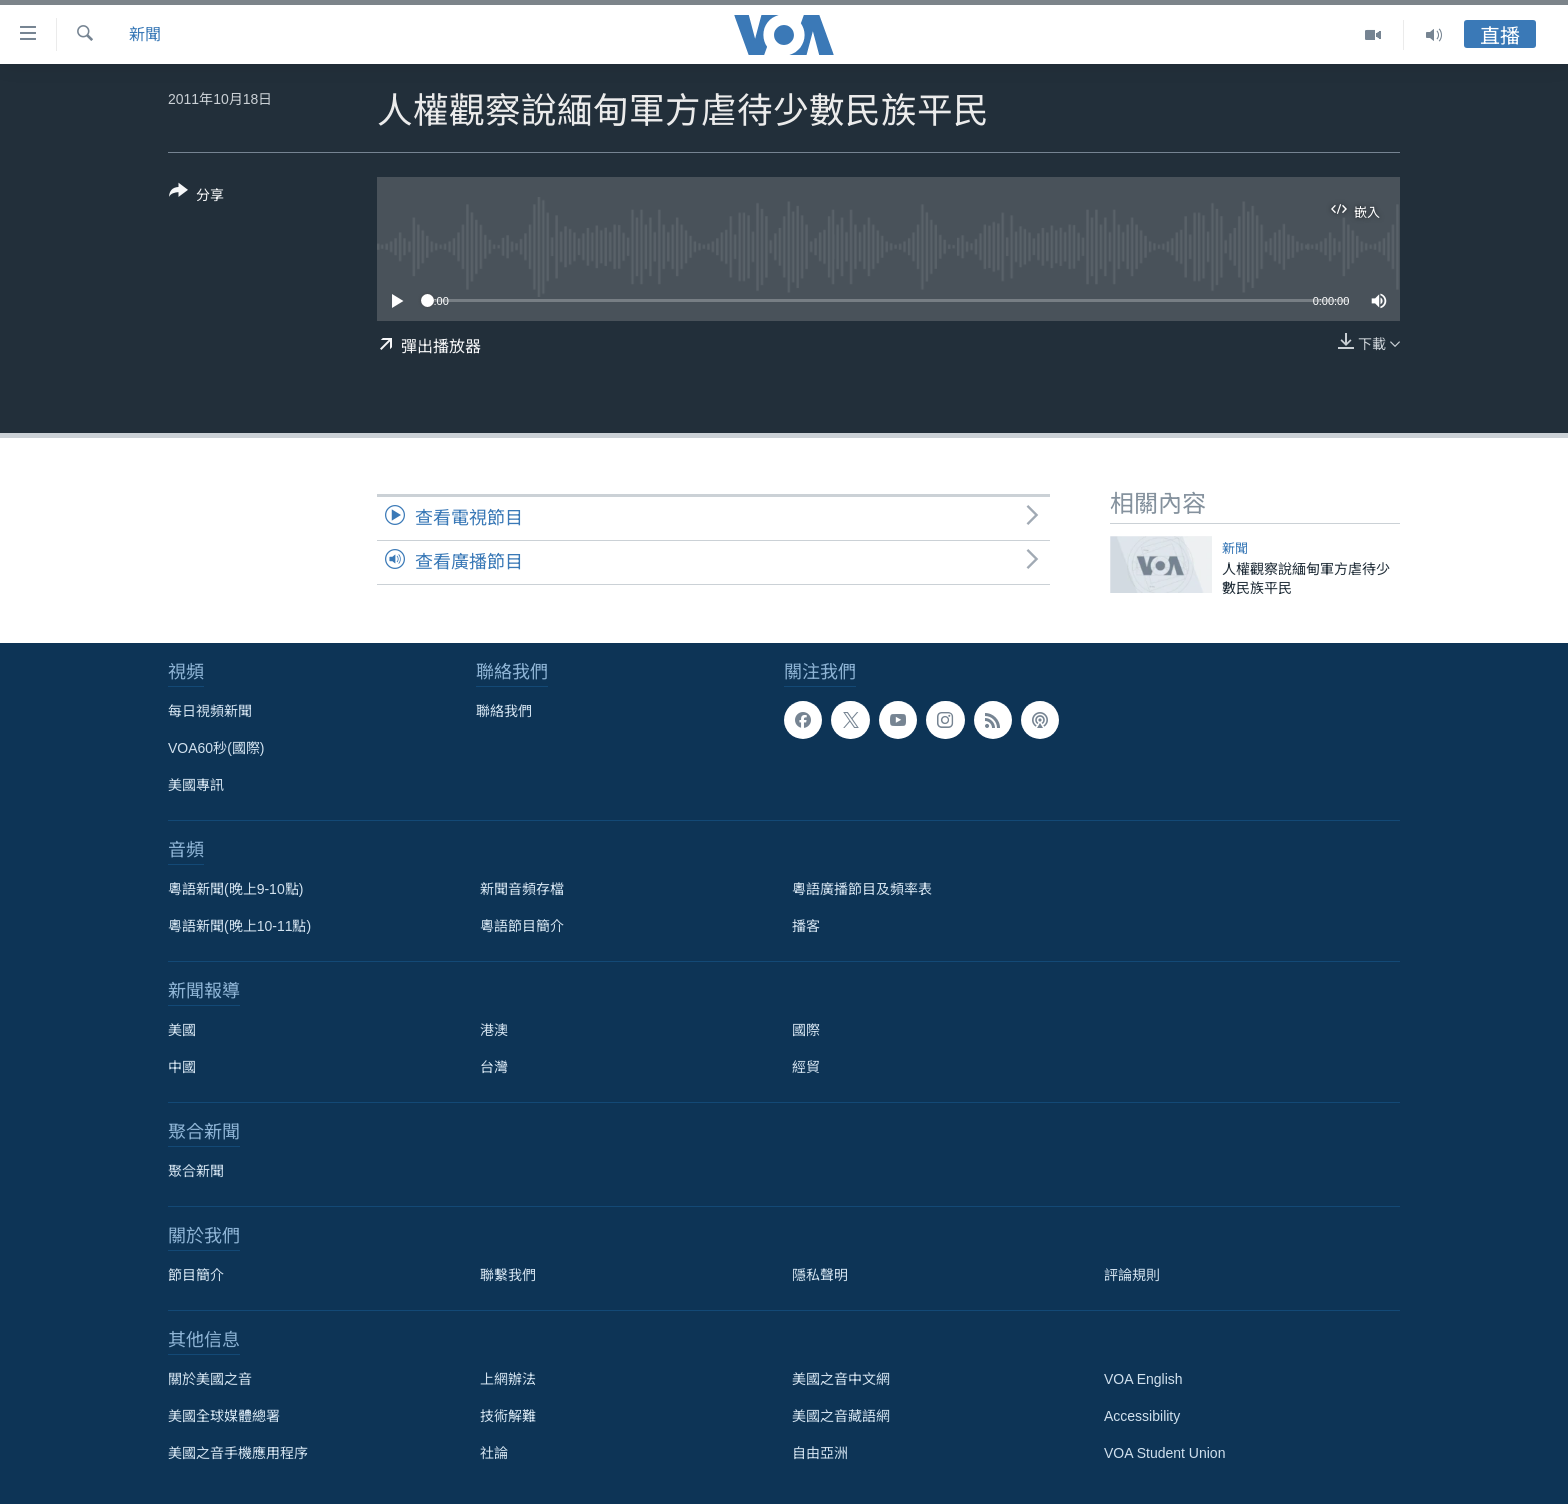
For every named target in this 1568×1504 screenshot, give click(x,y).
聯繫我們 (508, 1275)
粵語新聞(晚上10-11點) (239, 926)
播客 (806, 926)
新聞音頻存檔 (522, 889)
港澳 (494, 1030)
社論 (494, 1453)
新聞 (145, 34)
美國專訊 (196, 785)
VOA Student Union (1164, 1453)
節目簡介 (196, 1275)
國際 (806, 1030)
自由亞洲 (820, 1453)
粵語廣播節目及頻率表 (862, 889)
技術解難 (508, 1416)
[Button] (196, 197)
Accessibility (1142, 1416)
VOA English (1143, 1379)
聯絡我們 (504, 711)
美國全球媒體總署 (224, 1416)
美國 (182, 1030)
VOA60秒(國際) (216, 748)
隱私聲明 (820, 1275)
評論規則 (1132, 1275)
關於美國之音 (210, 1379)
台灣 (494, 1067)
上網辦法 (508, 1379)
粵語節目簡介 (522, 926)
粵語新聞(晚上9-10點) (235, 889)
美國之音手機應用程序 (238, 1453)
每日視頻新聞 (210, 711)
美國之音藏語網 (841, 1416)
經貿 (806, 1067)
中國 (182, 1067)
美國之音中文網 (841, 1379)
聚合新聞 (196, 1171)
